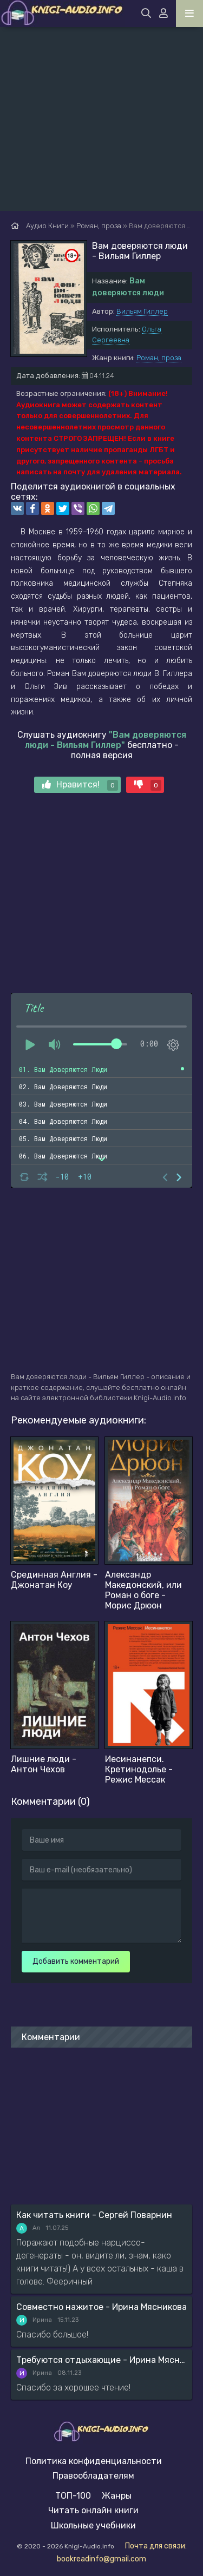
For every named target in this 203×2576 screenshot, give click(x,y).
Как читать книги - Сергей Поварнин (94, 2215)
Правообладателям (93, 2476)
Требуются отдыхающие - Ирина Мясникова (101, 2360)
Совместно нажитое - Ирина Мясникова (101, 2307)
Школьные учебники (93, 2525)
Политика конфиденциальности (93, 2461)
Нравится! (80, 785)
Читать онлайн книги (93, 2510)
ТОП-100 (73, 2496)
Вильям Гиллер (142, 311)
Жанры (117, 2496)
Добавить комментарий (75, 1961)
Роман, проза (158, 358)
